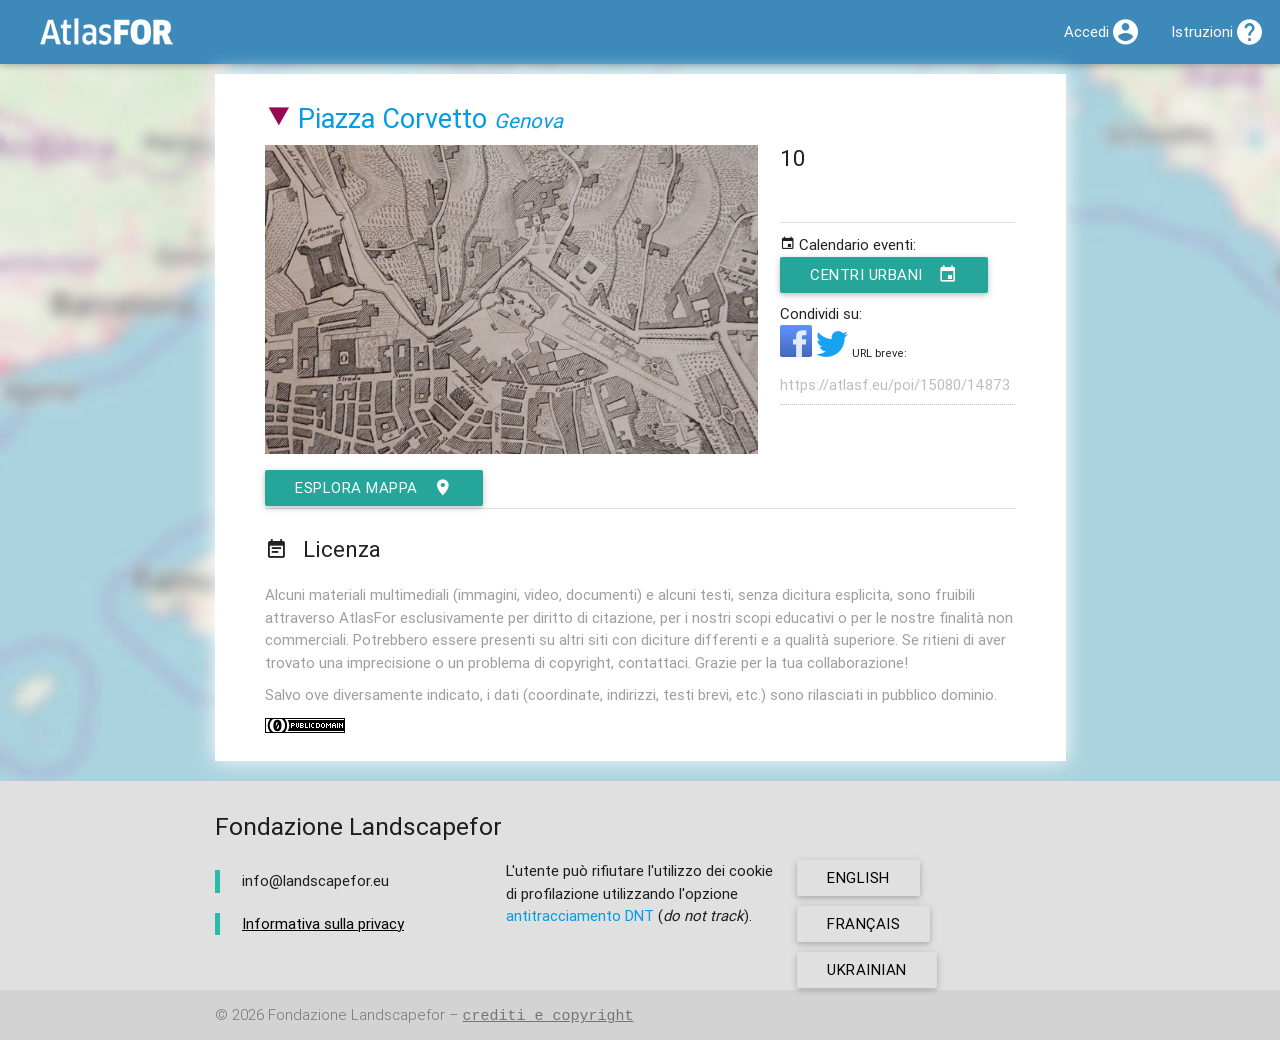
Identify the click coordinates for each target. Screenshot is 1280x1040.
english (858, 877)
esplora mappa (374, 488)
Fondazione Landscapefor (356, 1015)
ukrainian (867, 969)
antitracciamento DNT (580, 915)
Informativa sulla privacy (323, 923)
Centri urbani (884, 275)
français (863, 923)
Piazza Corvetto (392, 118)
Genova (528, 120)
